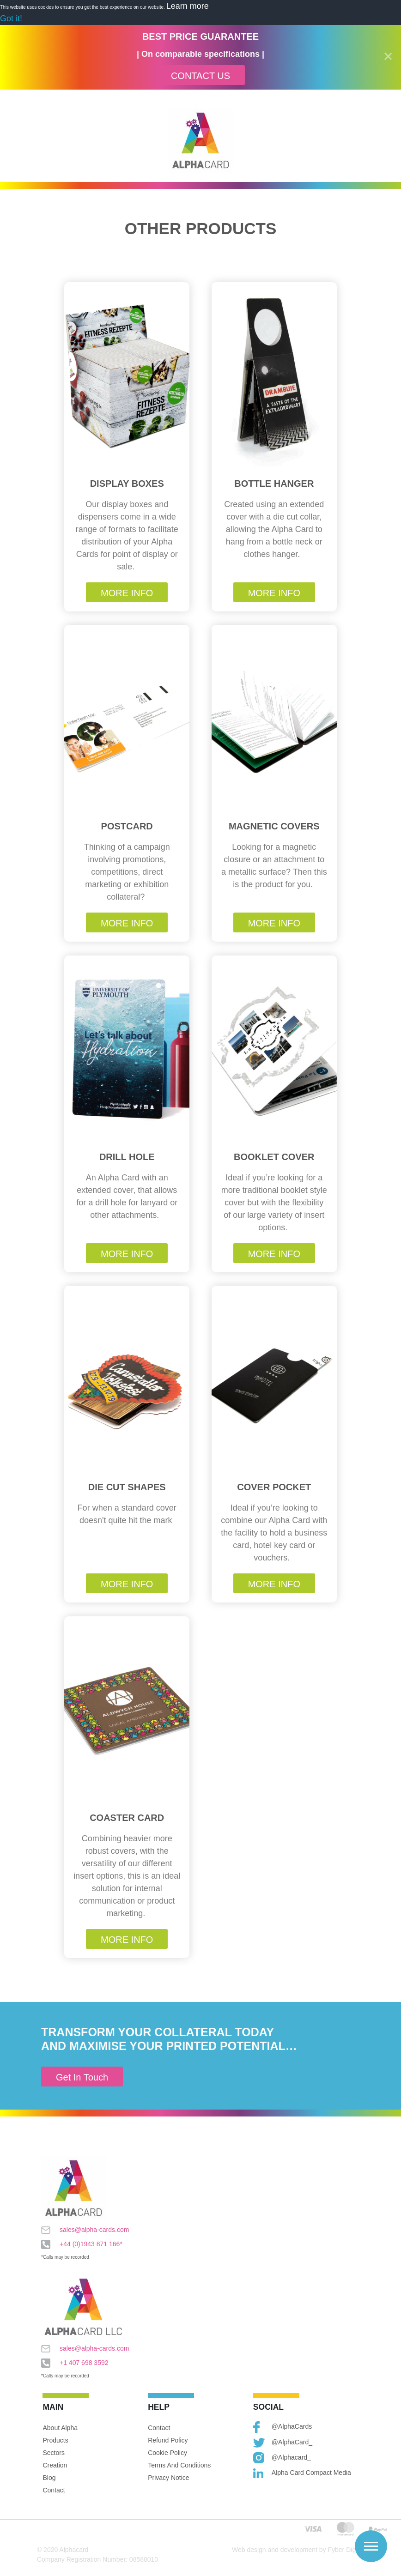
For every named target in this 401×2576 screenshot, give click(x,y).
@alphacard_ (282, 2457)
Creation (55, 2465)
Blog (49, 2477)
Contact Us (200, 76)
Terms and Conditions (179, 2465)
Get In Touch (82, 2077)
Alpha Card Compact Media (302, 2473)
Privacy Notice (168, 2477)
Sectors (53, 2452)
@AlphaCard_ (282, 2442)
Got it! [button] (11, 18)
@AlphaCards (282, 2427)
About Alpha (60, 2427)
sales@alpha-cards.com (85, 2230)
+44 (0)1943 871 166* (81, 2244)
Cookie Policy (167, 2452)
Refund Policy (168, 2440)
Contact (54, 2490)
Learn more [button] (187, 6)
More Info (127, 593)
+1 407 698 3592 (75, 2363)
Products (55, 2440)
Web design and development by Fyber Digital (298, 2549)
